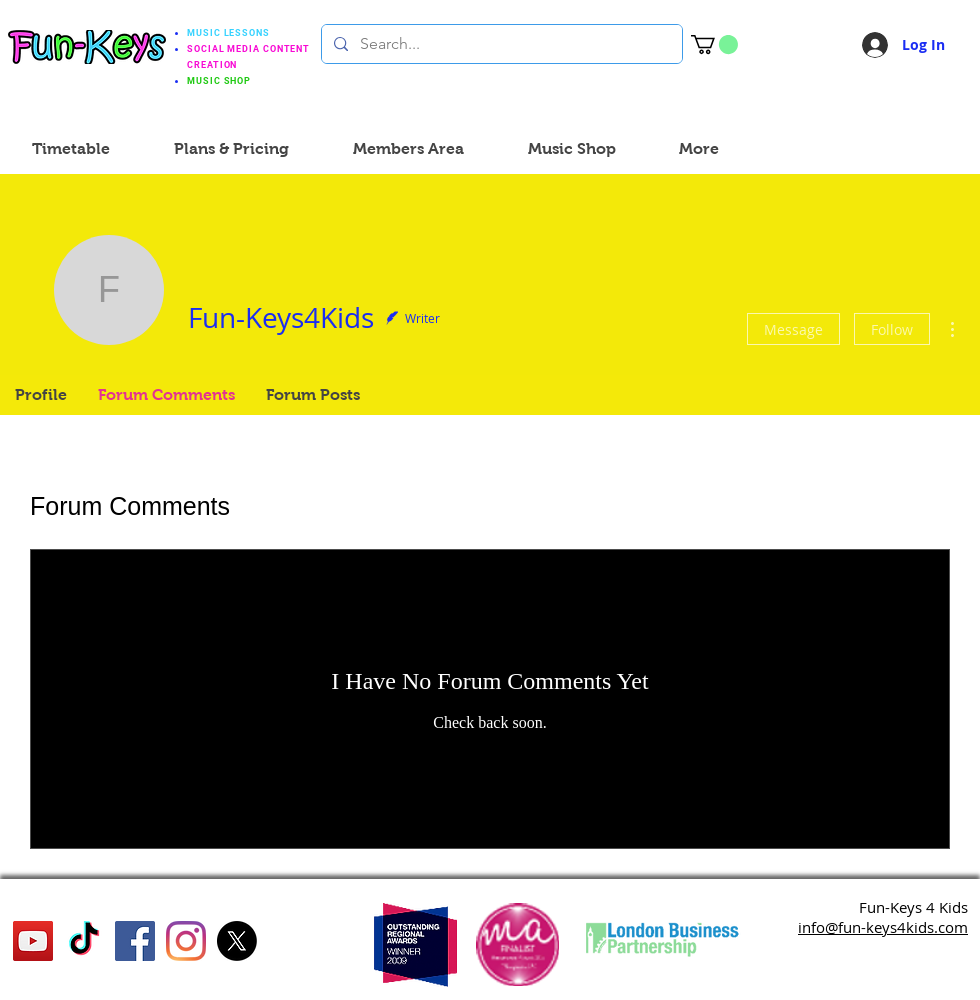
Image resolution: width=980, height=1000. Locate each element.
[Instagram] (186, 941)
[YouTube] (33, 941)
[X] (237, 941)
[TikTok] (84, 941)
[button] (714, 44)
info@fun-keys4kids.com (883, 927)
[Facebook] (135, 941)
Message (793, 329)
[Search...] (500, 44)
